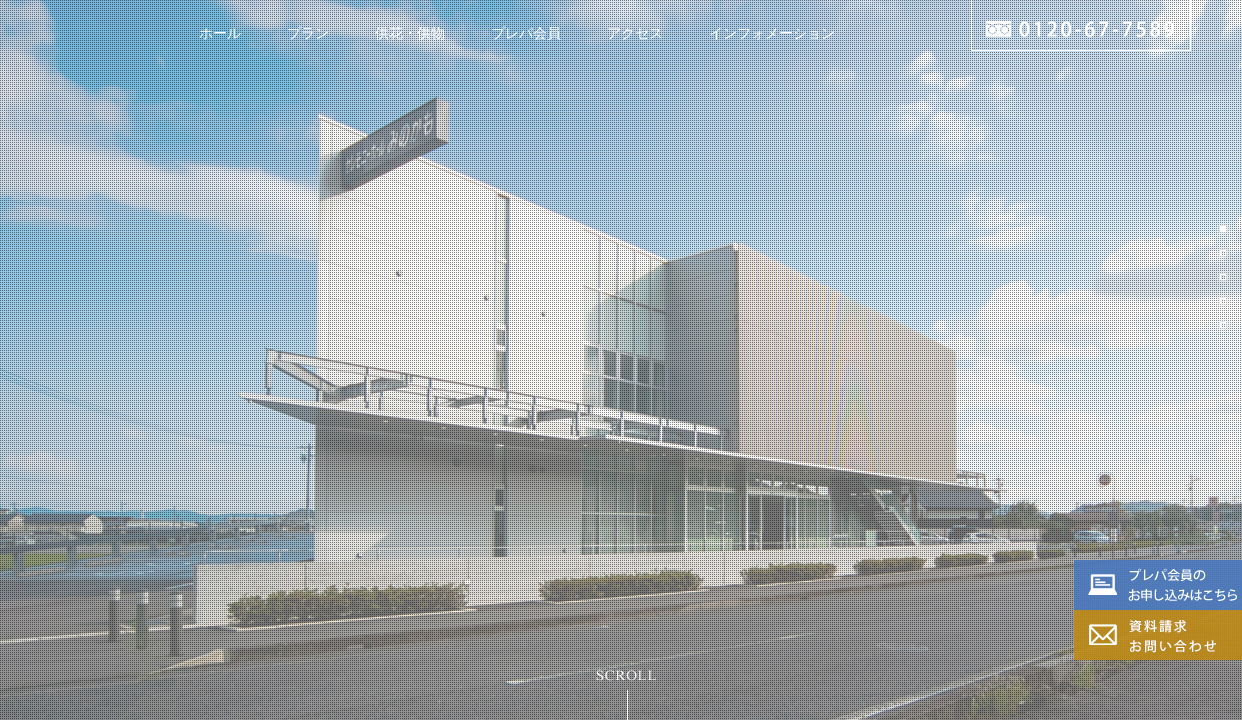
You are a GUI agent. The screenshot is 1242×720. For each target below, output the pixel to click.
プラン (308, 33)
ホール (220, 33)
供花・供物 (410, 33)
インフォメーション (772, 33)
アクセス (635, 33)
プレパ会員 (526, 33)
